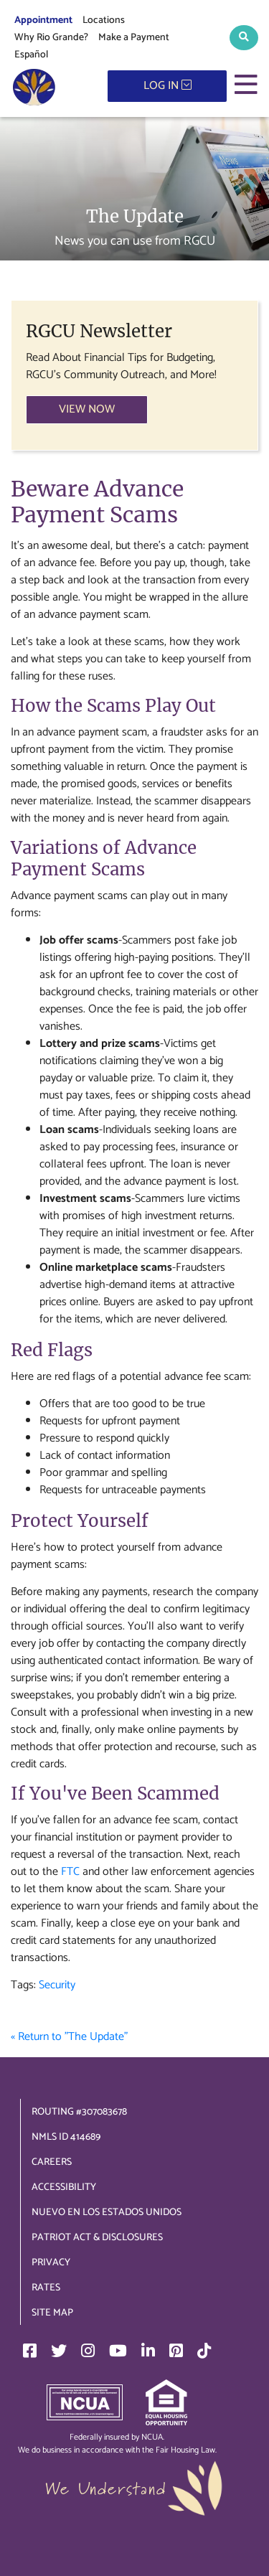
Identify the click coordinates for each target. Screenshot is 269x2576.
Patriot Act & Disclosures (97, 2237)
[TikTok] (204, 2351)
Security (57, 1985)
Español (31, 55)
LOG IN (167, 85)
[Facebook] (30, 2351)
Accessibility (64, 2187)
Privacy (51, 2262)
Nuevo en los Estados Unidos (106, 2212)
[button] (244, 37)
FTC (70, 1871)
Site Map (52, 2313)
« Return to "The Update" (69, 2036)
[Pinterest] (176, 2351)
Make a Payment (133, 37)
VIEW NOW (87, 409)
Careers (52, 2162)
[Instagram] (88, 2351)
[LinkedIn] (148, 2351)
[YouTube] (118, 2351)
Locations (103, 20)
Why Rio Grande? (51, 37)
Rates (46, 2287)
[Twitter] (59, 2351)
